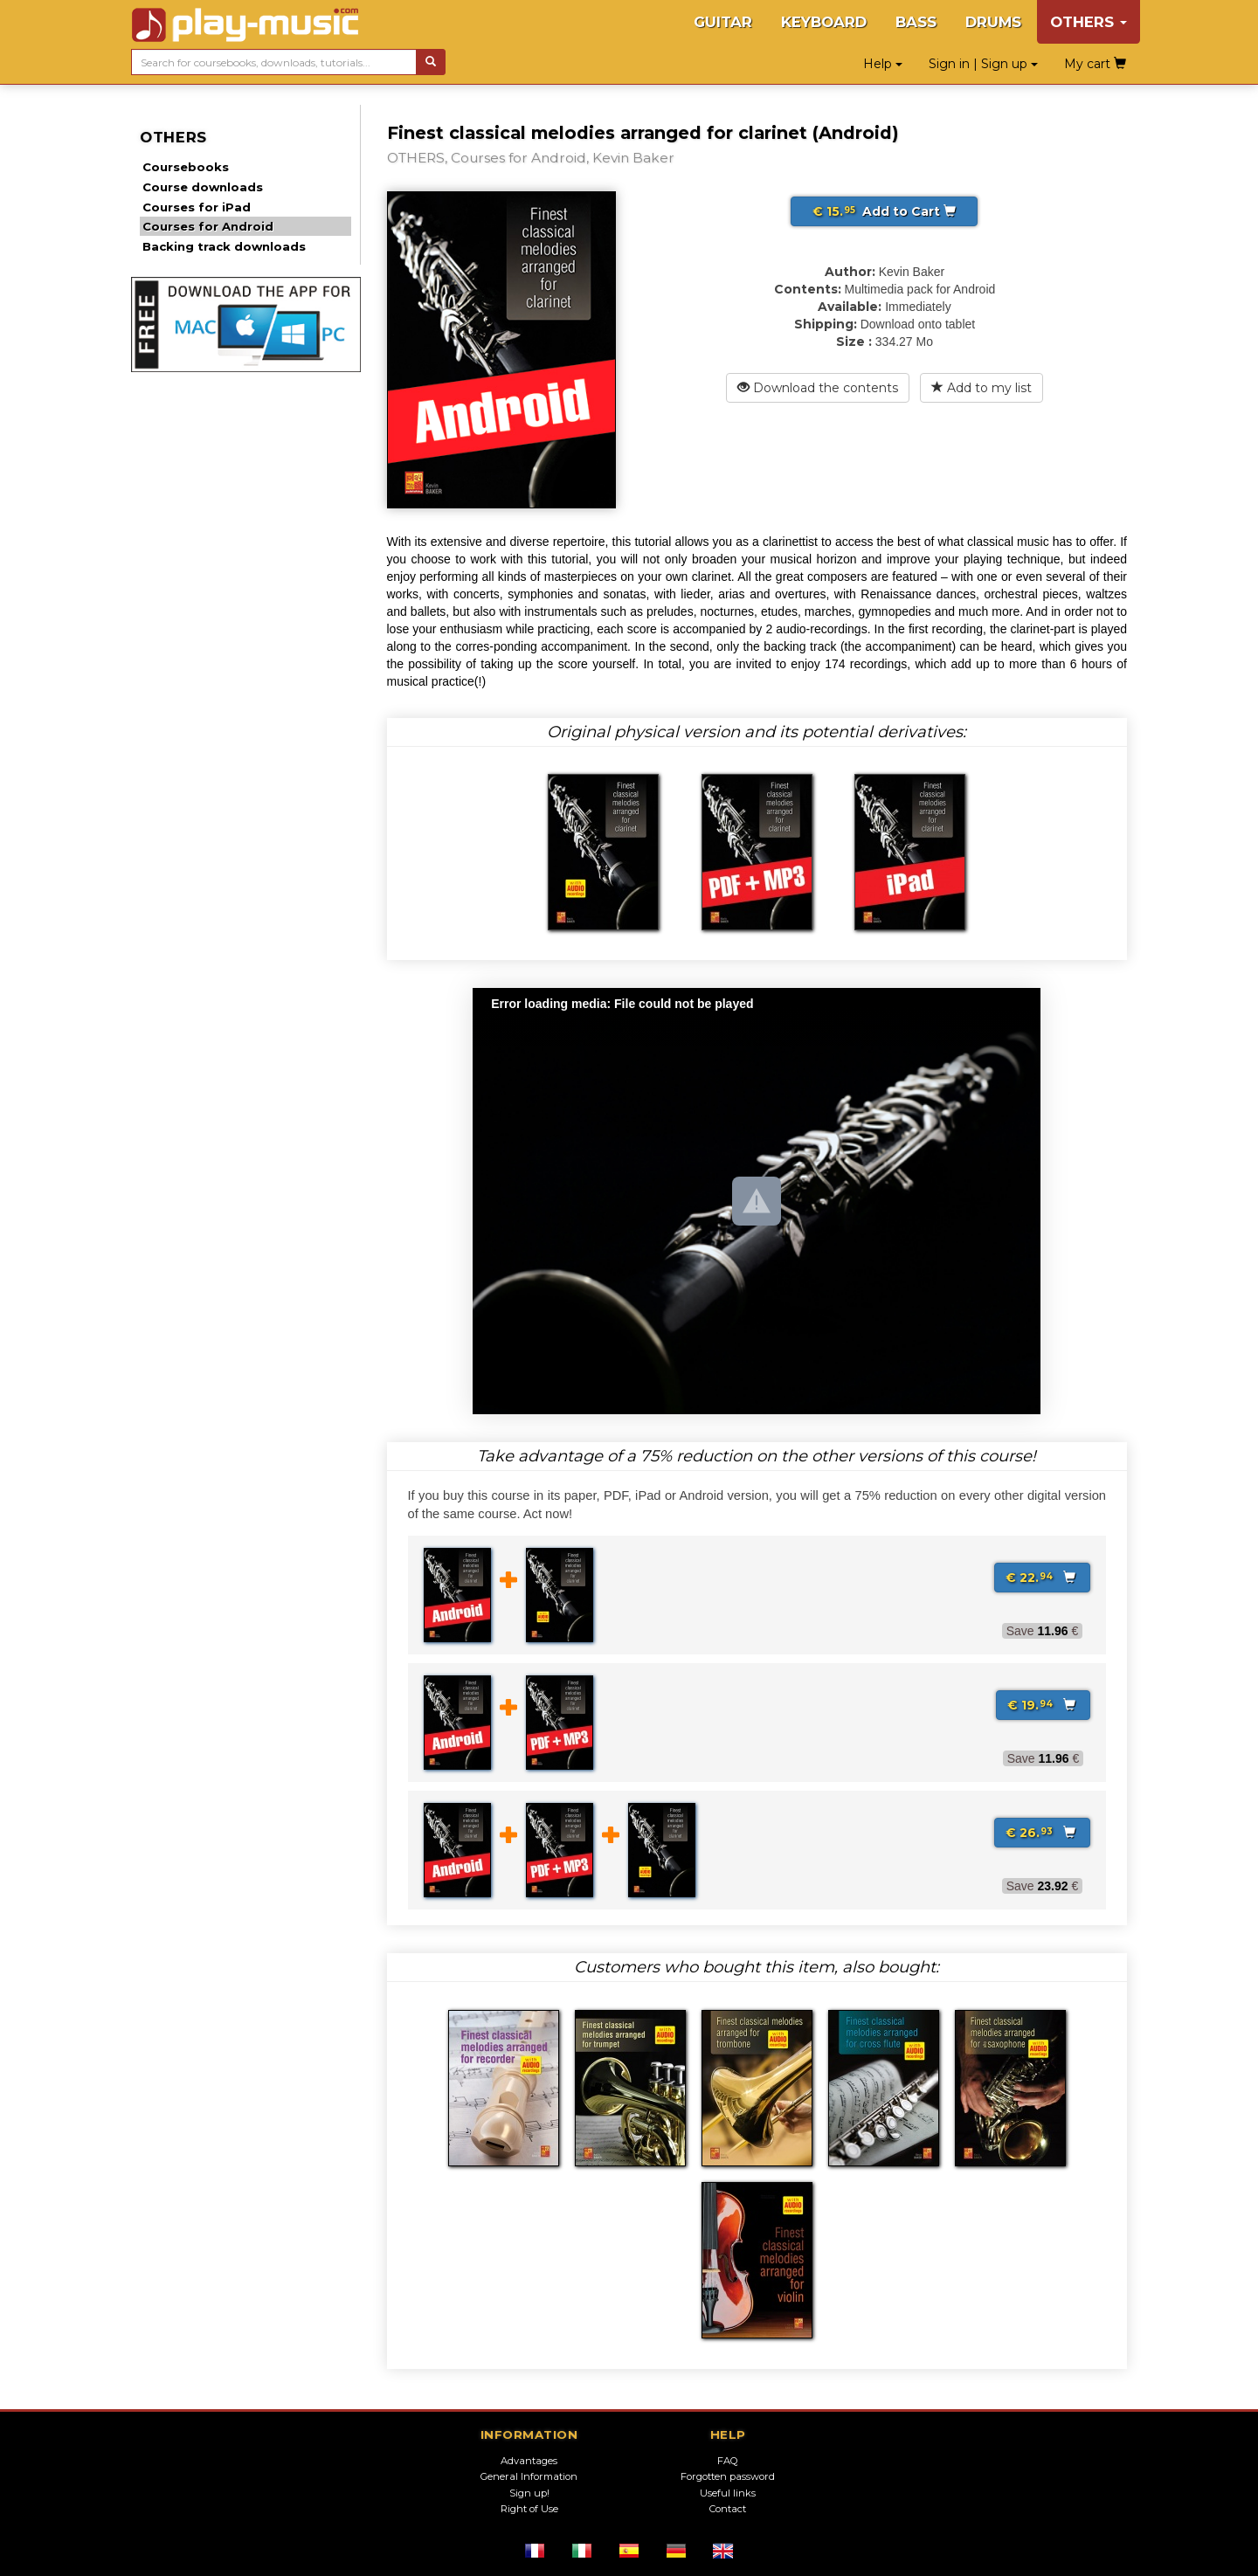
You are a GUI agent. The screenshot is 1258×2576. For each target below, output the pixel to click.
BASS (916, 22)
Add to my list (981, 388)
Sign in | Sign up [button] (983, 64)
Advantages (529, 2461)
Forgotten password (728, 2476)
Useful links (728, 2493)
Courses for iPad (196, 207)
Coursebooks (185, 167)
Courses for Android (207, 226)
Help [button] (882, 64)
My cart (1095, 64)
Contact (727, 2509)
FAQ (727, 2461)
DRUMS (993, 22)
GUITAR (723, 22)
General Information (528, 2476)
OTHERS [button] (1088, 22)
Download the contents (817, 388)
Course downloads (202, 187)
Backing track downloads (224, 246)
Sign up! (529, 2493)
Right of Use (529, 2509)
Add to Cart (884, 211)
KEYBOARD (824, 22)
